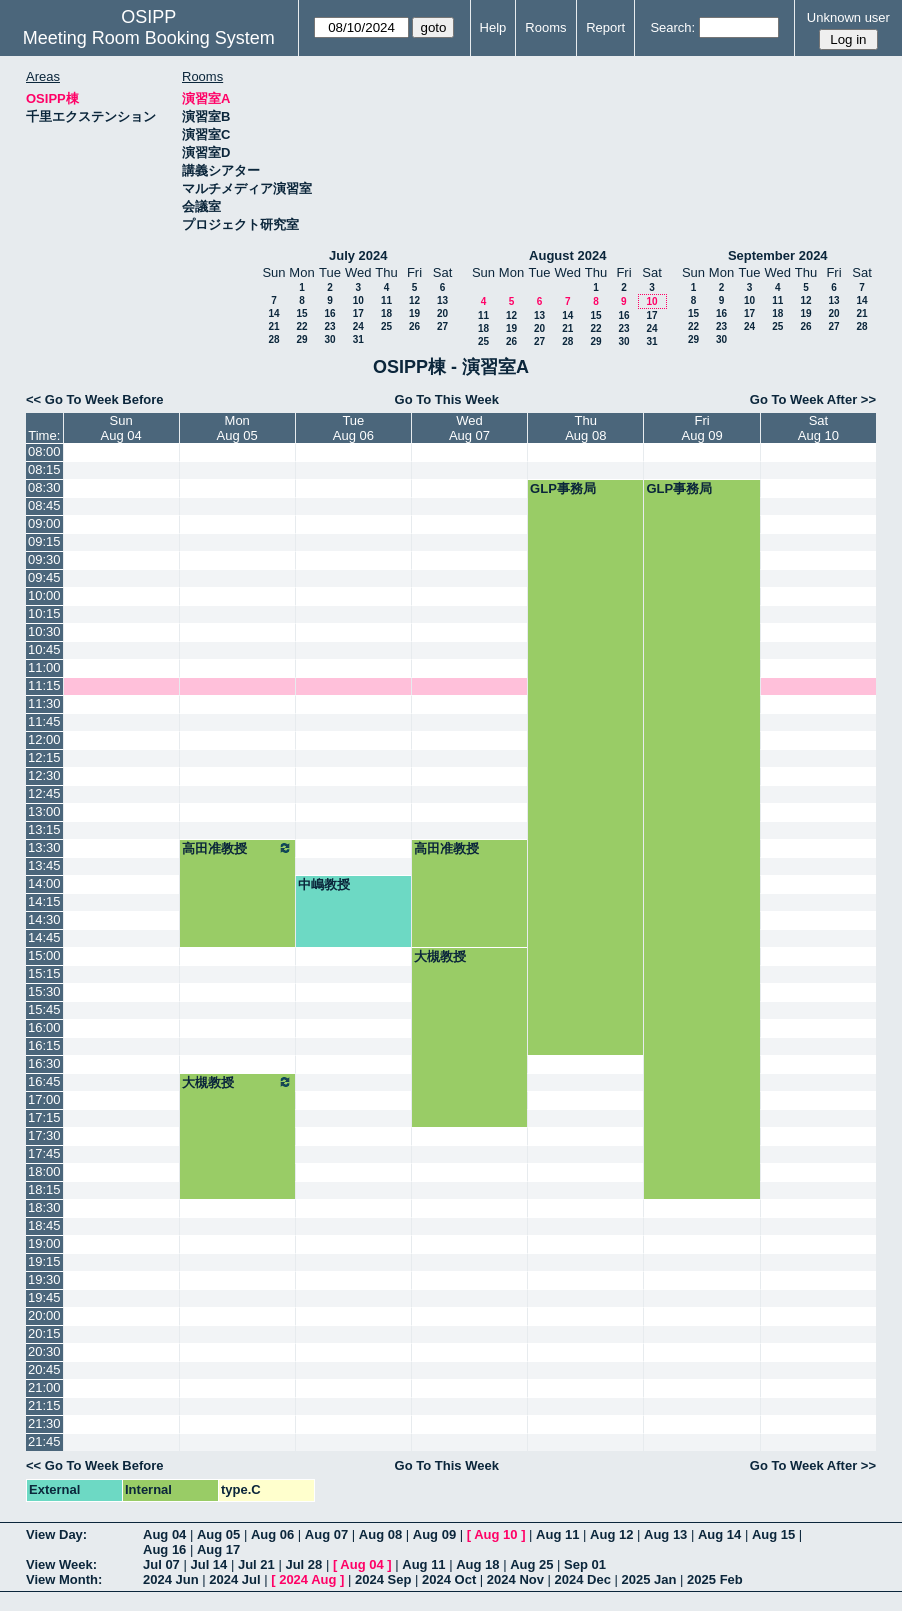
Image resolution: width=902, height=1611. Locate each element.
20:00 (44, 1315)
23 (329, 326)
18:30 (44, 1207)
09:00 (44, 523)
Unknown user (848, 17)
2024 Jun (171, 1579)
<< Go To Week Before (95, 399)
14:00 (44, 883)
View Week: (61, 1564)
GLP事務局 (563, 488)
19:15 (44, 1261)
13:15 (44, 829)
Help (493, 27)
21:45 (44, 1441)
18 (386, 313)
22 (301, 326)
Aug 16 (164, 1549)
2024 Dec (583, 1579)
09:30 (44, 559)
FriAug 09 (702, 428)
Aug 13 (665, 1534)
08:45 (44, 505)
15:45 (44, 1009)
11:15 (44, 685)
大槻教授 (440, 956)
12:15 (44, 757)
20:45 (44, 1369)
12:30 (44, 775)
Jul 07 (161, 1564)
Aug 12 (611, 1534)
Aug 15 (773, 1534)
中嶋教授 (324, 884)
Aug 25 (531, 1564)
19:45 (44, 1297)
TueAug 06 (353, 428)
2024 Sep (383, 1579)
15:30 (44, 991)
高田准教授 (237, 848)
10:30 (44, 631)
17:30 (44, 1135)
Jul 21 (256, 1564)
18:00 (44, 1171)
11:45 (44, 721)
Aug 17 (218, 1549)
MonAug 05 (237, 428)
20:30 (44, 1351)
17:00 (44, 1099)
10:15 (44, 613)
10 (358, 300)
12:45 (44, 793)
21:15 (44, 1405)
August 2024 (567, 255)
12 (414, 300)
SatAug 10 (818, 428)
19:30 (44, 1279)
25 (386, 326)
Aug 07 (326, 1534)
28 (273, 339)
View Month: (64, 1579)
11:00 (44, 667)
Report (605, 27)
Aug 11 (557, 1534)
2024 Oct (449, 1579)
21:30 (44, 1423)
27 (442, 326)
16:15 (44, 1045)
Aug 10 (495, 1534)
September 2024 (778, 255)
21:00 (44, 1387)
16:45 (44, 1081)
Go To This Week (447, 399)
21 (273, 326)
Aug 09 (434, 1534)
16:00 (44, 1027)
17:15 (44, 1117)
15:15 (44, 973)
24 (358, 326)
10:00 (44, 595)
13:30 (44, 847)
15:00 (44, 955)
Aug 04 (164, 1534)
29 (301, 339)
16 (329, 313)
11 (386, 300)
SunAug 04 (120, 428)
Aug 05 (218, 1534)
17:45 (44, 1153)
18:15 (44, 1189)
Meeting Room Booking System (149, 38)
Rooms (545, 27)
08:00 (44, 451)
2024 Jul (234, 1579)
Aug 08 (380, 1534)
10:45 (44, 649)
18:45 (44, 1225)
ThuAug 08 (585, 428)
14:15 (44, 901)
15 (301, 313)
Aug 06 (272, 1534)
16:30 (44, 1063)
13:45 (44, 865)
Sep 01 (585, 1564)
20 (442, 313)
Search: (672, 27)
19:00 (44, 1243)
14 (273, 313)
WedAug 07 (469, 428)
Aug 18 (477, 1564)
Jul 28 (303, 1564)
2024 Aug (307, 1579)
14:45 (44, 937)
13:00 (44, 811)
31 (358, 339)
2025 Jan (649, 1579)
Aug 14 (719, 1534)
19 (414, 313)
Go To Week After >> (813, 399)
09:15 (44, 541)
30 (329, 339)
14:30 (44, 919)
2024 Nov (515, 1579)
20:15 (44, 1333)
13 (442, 300)
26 (414, 326)
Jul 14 (208, 1564)
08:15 (44, 469)
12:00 (44, 739)
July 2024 (358, 255)
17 (358, 313)
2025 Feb (715, 1579)
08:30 (44, 487)
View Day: (56, 1534)
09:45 (44, 577)
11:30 (44, 703)
